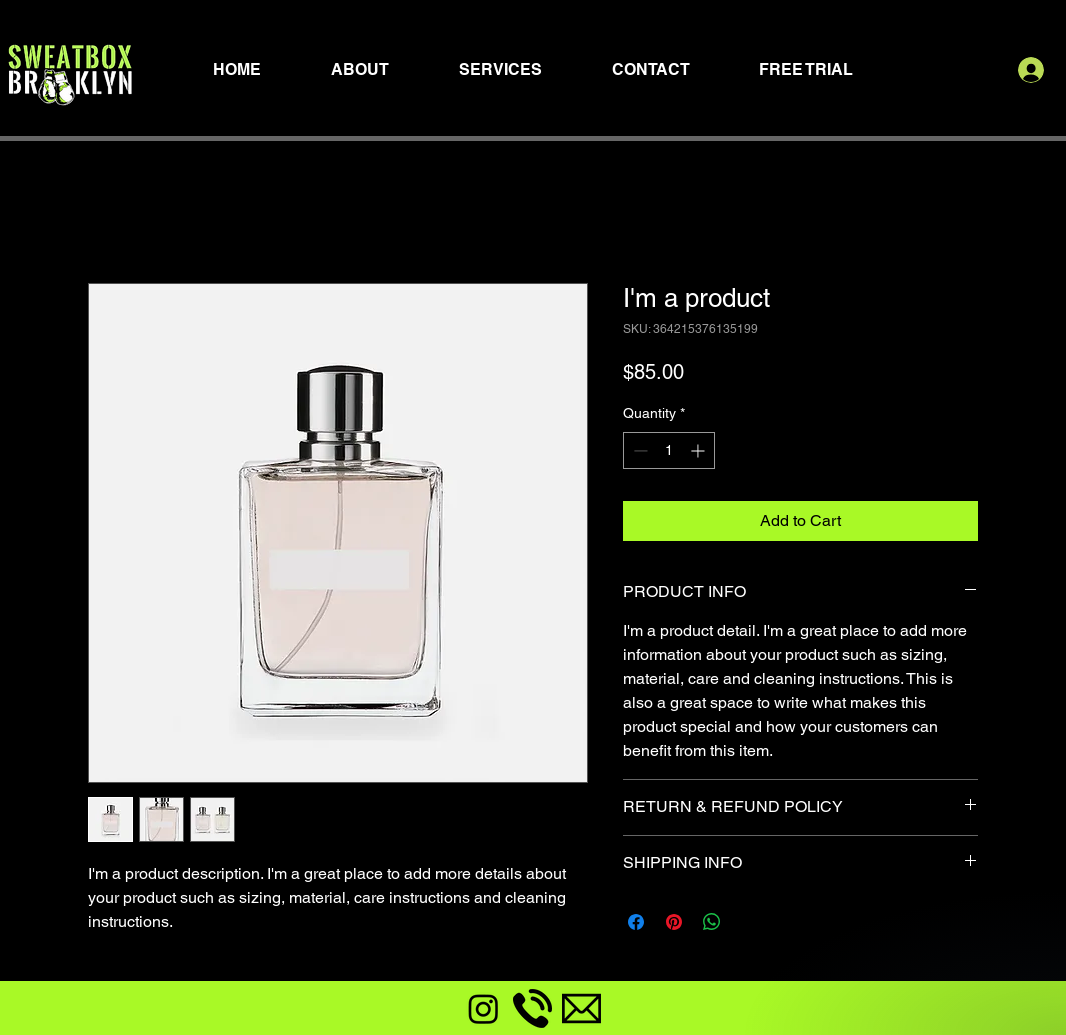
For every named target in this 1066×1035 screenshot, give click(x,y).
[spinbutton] (669, 450)
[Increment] (699, 450)
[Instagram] (483, 1008)
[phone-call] (532, 1008)
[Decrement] (638, 450)
